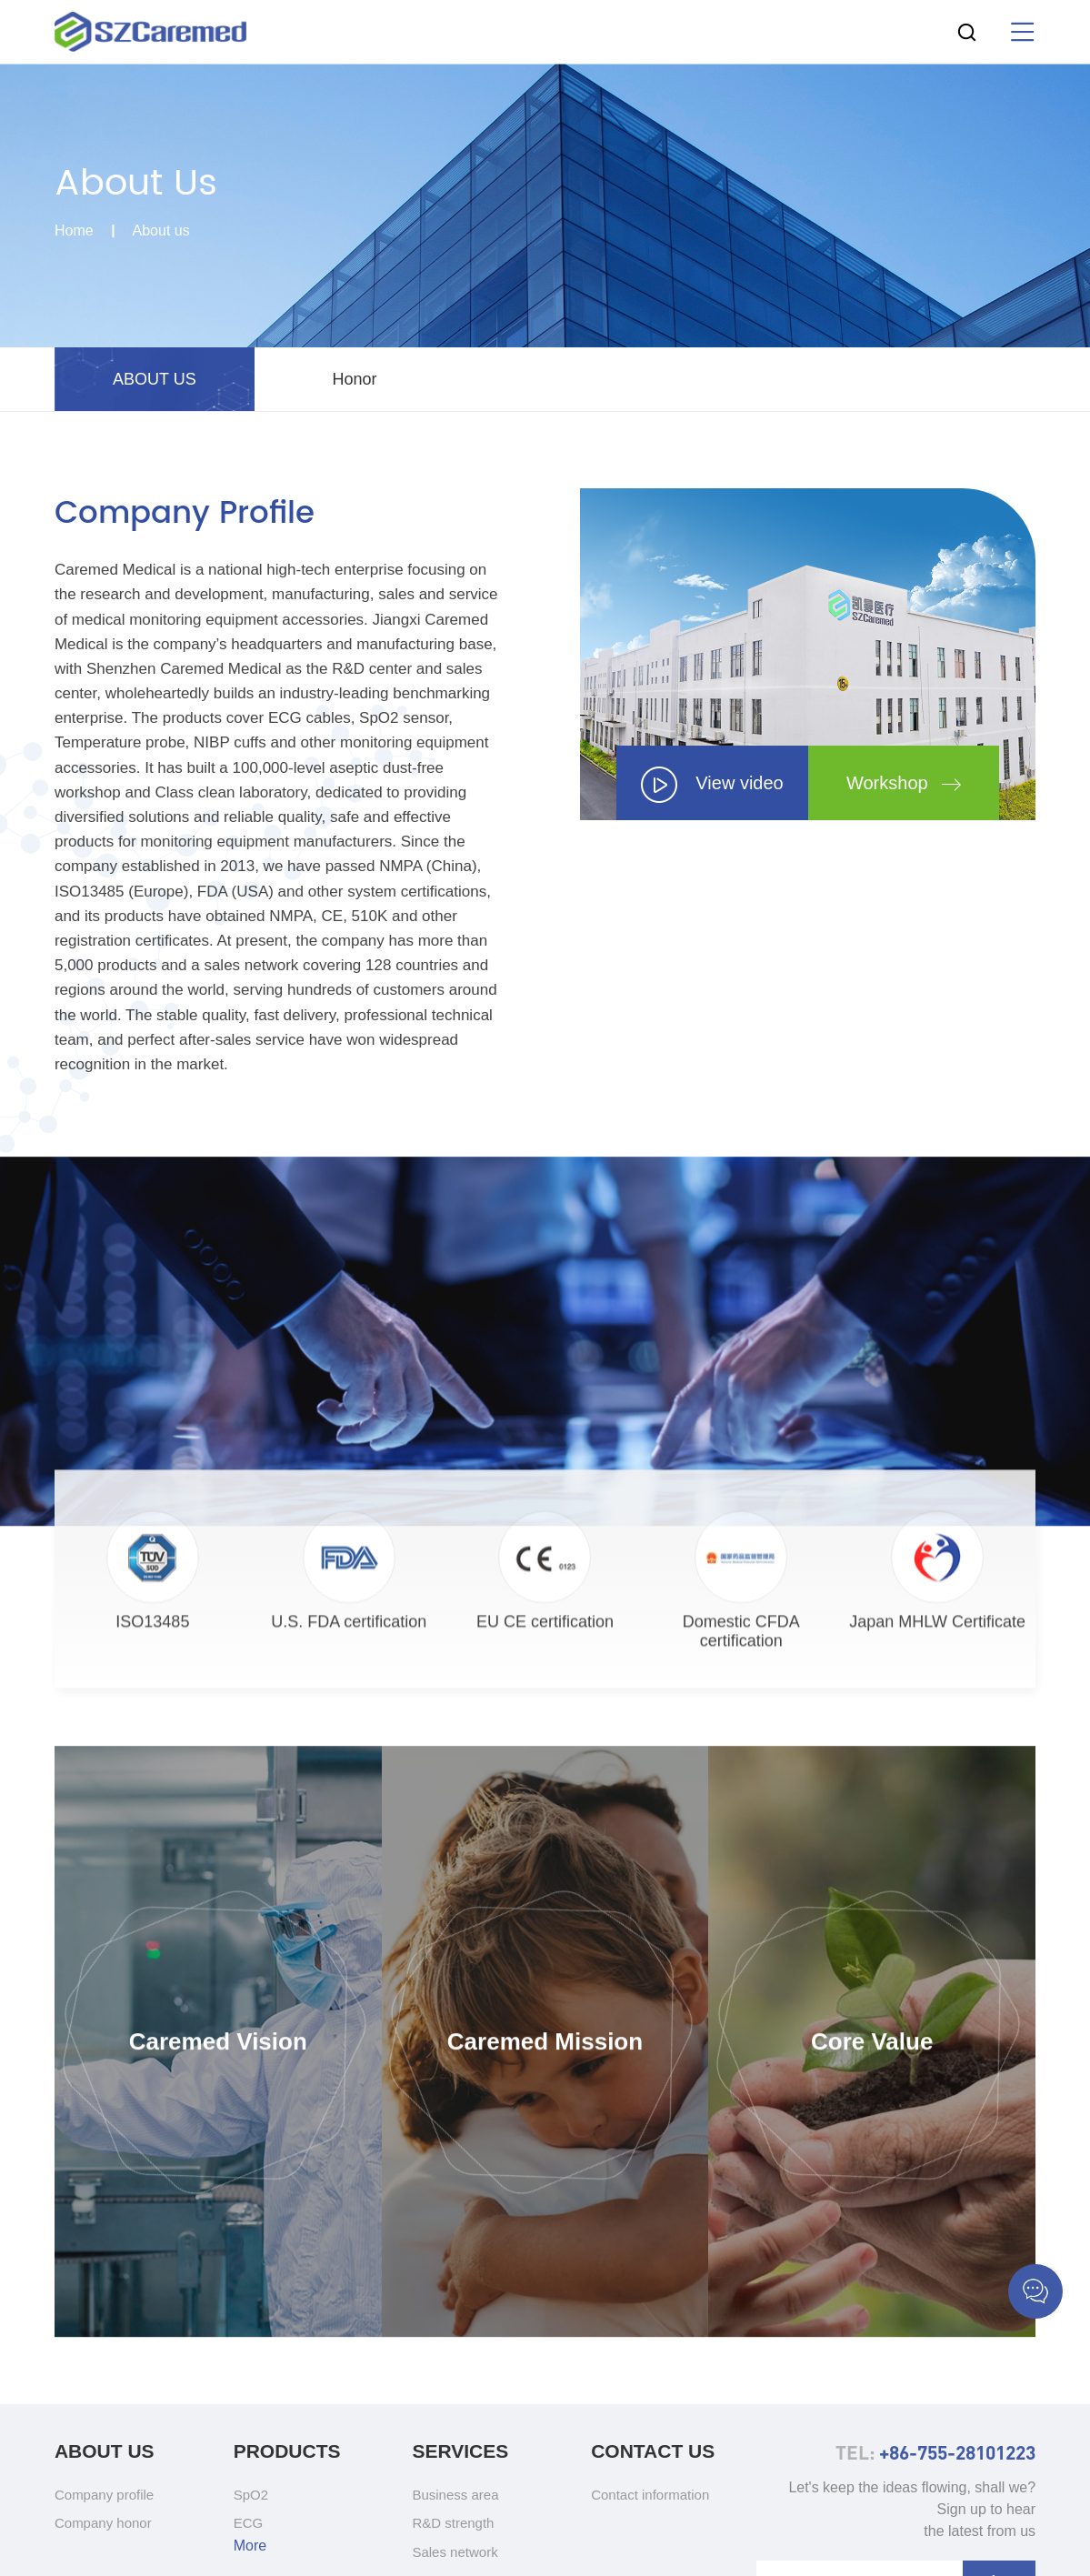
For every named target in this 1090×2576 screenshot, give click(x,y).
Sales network (454, 2552)
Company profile (104, 2494)
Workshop (903, 783)
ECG (249, 2523)
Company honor (103, 2523)
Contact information (650, 2494)
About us (161, 232)
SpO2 (251, 2494)
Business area (455, 2494)
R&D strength (453, 2523)
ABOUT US (154, 379)
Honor (354, 379)
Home (74, 232)
